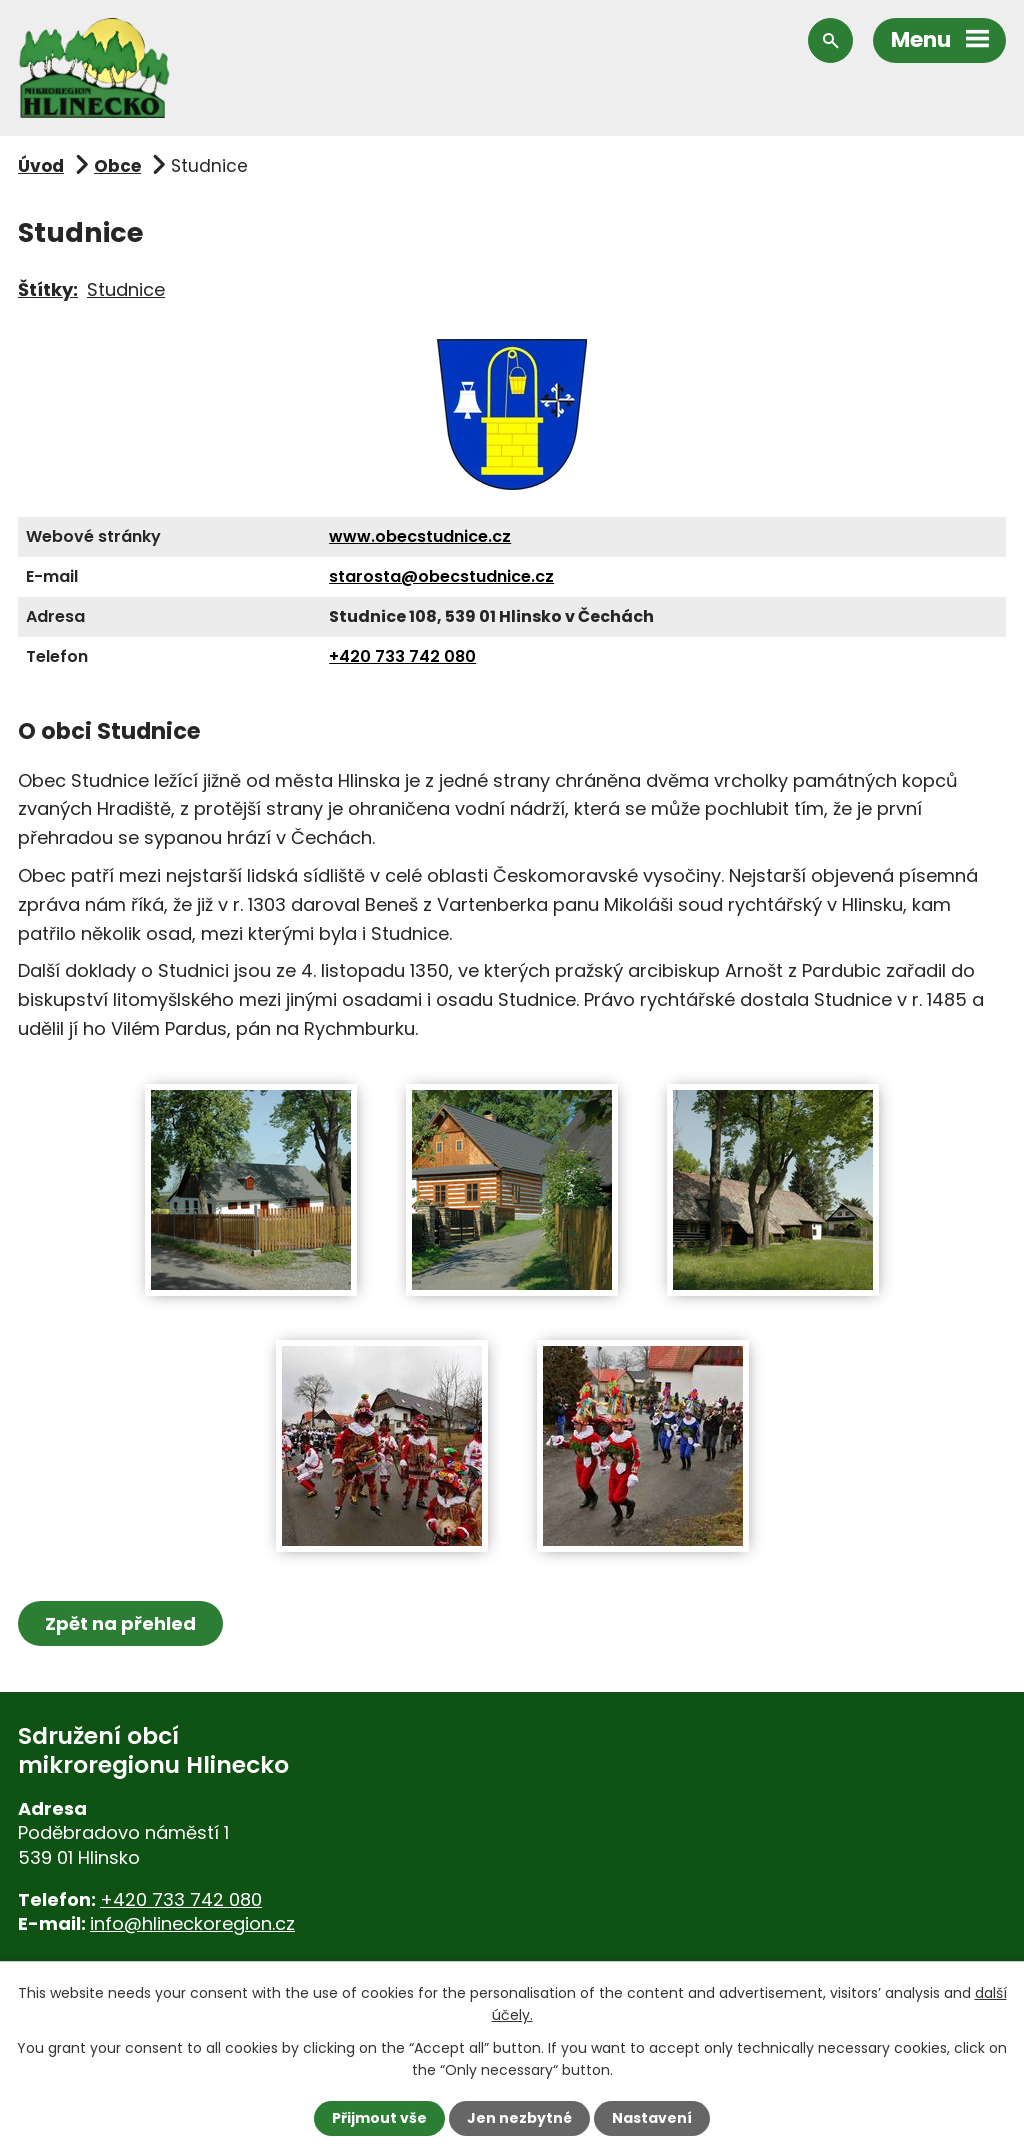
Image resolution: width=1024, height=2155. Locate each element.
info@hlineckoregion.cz (192, 1923)
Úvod (41, 166)
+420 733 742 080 (402, 656)
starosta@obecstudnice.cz (441, 576)
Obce (117, 166)
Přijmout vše (379, 2118)
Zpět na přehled (120, 1623)
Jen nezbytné (519, 2118)
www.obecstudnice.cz (420, 536)
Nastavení (652, 2118)
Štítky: (48, 289)
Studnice (126, 289)
